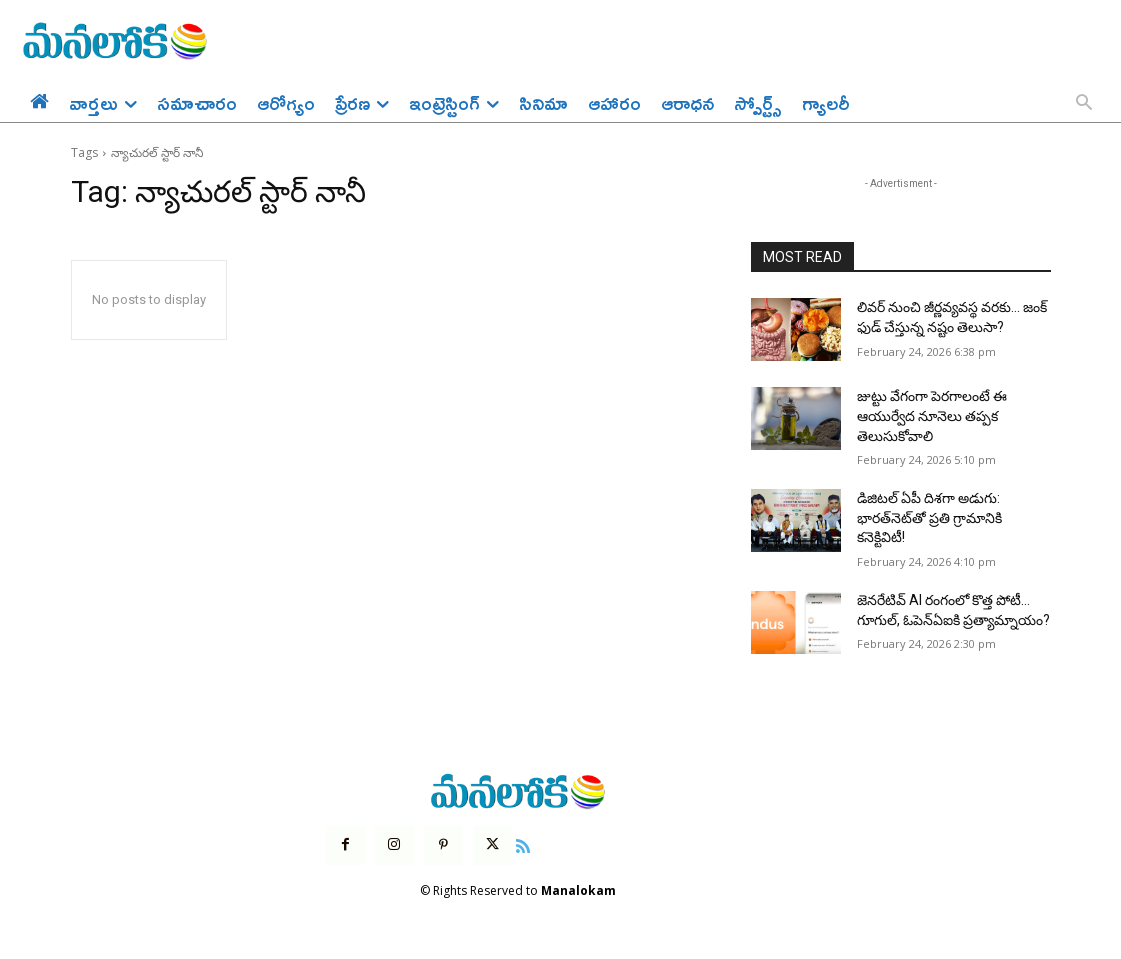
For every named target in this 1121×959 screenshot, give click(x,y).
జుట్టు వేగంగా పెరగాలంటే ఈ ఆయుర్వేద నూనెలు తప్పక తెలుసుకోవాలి (932, 415)
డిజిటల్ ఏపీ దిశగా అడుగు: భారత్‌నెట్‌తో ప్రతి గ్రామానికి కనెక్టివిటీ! (929, 517)
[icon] (523, 844)
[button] (1084, 104)
